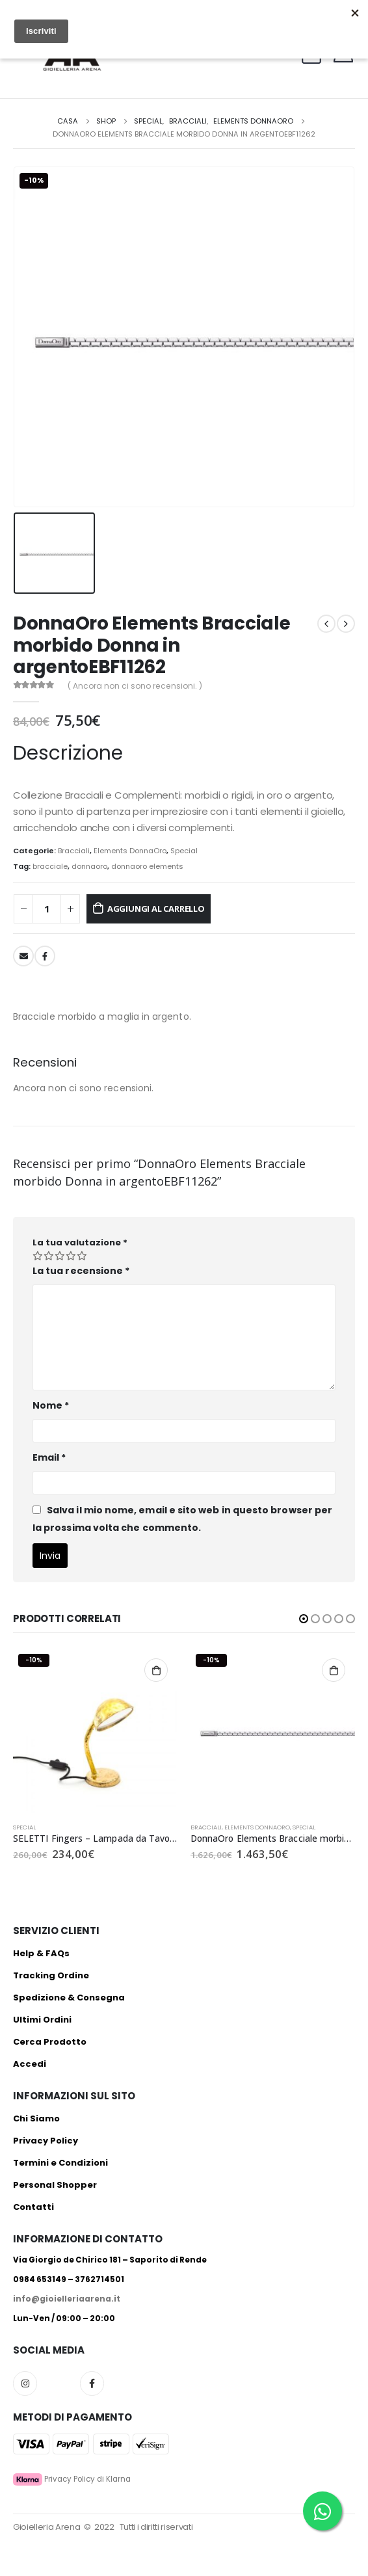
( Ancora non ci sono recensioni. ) (135, 685)
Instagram (25, 2383)
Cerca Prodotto (49, 2042)
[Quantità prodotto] (47, 908)
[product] (95, 1731)
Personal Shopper (55, 2185)
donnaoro (89, 866)
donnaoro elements (147, 866)
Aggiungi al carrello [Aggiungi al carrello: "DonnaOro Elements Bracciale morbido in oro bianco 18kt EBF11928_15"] (333, 1670)
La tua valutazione (80, 1242)
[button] (303, 1619)
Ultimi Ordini (42, 2019)
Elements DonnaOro (130, 850)
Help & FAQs (41, 1953)
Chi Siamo (36, 2118)
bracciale (50, 866)
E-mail (23, 956)
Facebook (44, 956)
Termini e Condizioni (60, 2163)
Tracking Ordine (51, 1975)
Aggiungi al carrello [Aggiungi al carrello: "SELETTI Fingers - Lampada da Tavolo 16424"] (156, 1670)
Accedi (29, 2064)
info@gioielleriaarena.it (66, 2299)
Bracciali (74, 850)
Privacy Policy (45, 2140)
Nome (51, 1405)
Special (184, 850)
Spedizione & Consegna (69, 1997)
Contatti (33, 2207)
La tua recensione (81, 1270)
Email (49, 1457)
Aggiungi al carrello (156, 908)
